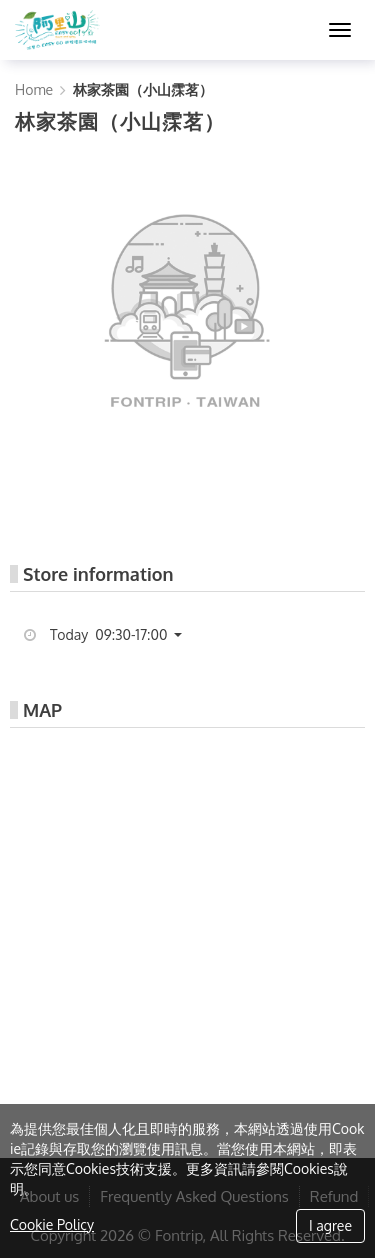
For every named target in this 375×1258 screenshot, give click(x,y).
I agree (330, 1225)
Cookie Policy (52, 1224)
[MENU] (340, 30)
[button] (123, 635)
